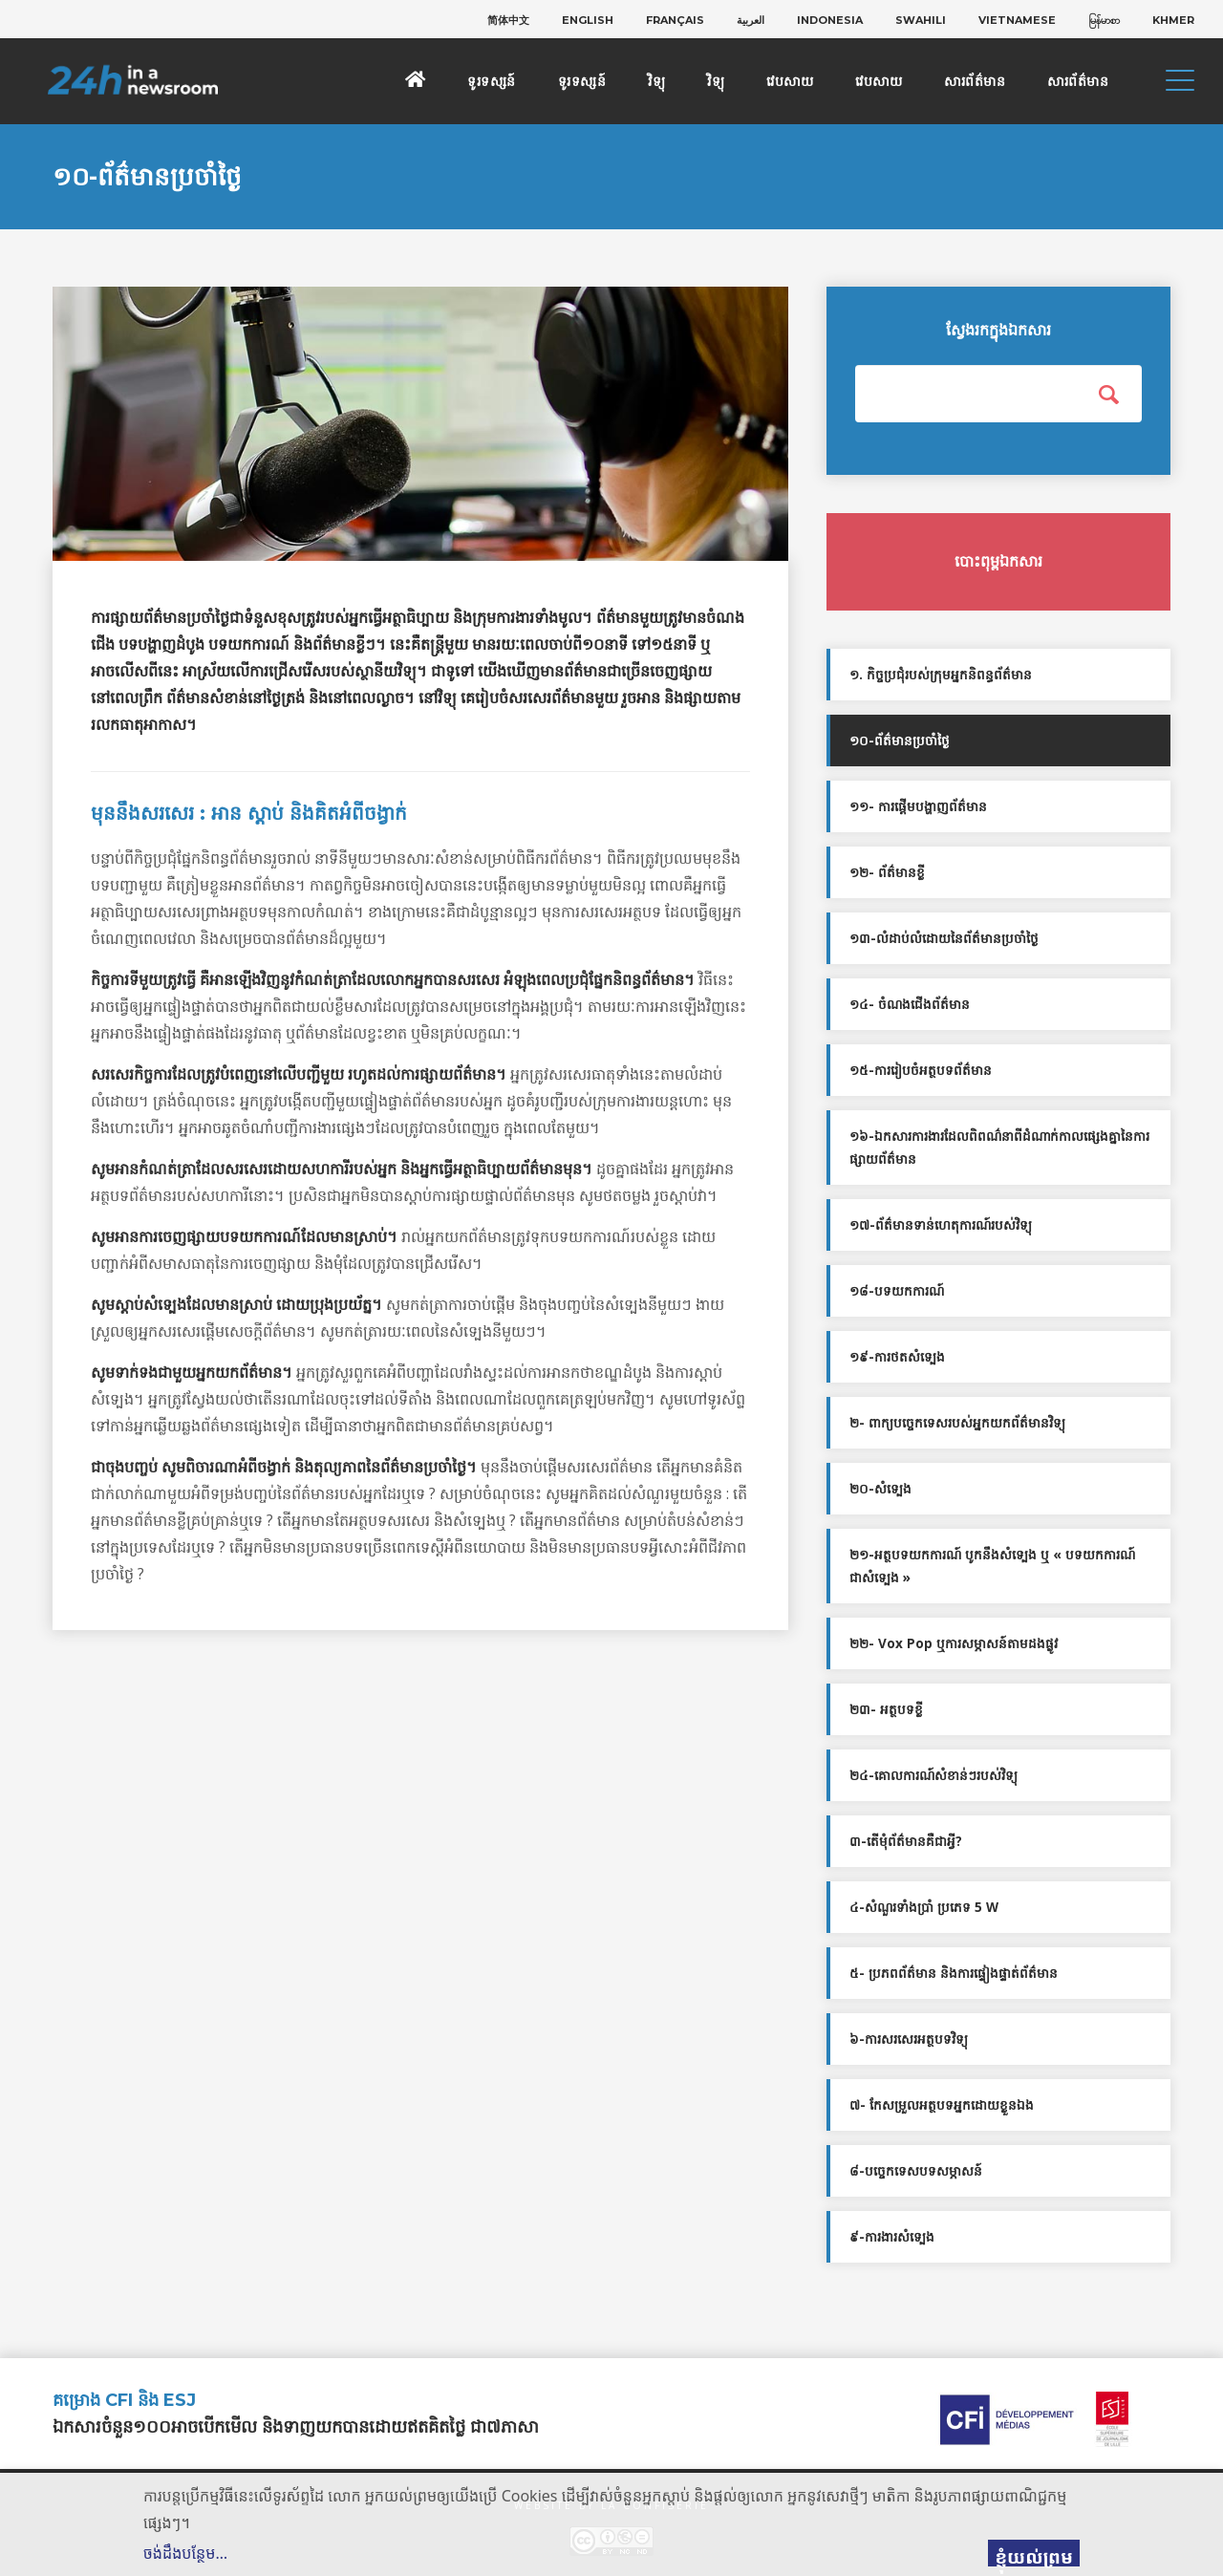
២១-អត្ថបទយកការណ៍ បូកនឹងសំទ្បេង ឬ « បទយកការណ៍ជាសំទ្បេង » (992, 1566)
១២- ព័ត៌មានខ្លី (887, 872)
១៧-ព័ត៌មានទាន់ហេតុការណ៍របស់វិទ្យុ (940, 1225)
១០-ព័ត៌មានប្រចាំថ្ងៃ (899, 740)
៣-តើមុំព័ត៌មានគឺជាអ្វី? (905, 1841)
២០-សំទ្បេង (880, 1488)
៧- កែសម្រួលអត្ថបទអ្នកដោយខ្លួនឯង (941, 2105)
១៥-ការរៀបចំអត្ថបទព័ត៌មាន (920, 1070)
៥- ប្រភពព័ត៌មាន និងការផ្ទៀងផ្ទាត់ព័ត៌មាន (953, 1973)
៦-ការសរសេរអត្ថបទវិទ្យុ (908, 2039)
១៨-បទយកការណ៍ (896, 1290)
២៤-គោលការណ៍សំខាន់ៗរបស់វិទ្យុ (933, 1775)
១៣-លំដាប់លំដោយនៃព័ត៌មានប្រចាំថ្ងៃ (944, 938)
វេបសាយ (789, 81)
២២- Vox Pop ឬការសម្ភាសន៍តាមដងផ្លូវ (953, 1643)
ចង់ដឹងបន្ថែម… (185, 2553)
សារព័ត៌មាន (974, 81)
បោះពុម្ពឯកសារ (998, 561)
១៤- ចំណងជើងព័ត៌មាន (909, 1004)
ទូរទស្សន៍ (491, 81)
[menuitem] (508, 20)
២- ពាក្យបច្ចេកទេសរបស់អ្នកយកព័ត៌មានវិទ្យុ (957, 1422)
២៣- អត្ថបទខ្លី (886, 1709)
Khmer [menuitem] (1173, 20)
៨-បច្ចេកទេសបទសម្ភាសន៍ (915, 2170)
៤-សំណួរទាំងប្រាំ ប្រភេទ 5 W (923, 1907)
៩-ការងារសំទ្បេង (891, 2236)
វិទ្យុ (656, 81)
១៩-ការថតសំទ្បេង (897, 1356)
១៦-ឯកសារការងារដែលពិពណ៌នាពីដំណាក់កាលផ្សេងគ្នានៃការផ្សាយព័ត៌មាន (999, 1147)
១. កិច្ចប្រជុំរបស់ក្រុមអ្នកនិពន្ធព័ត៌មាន (940, 674)
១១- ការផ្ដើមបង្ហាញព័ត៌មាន (918, 806)
